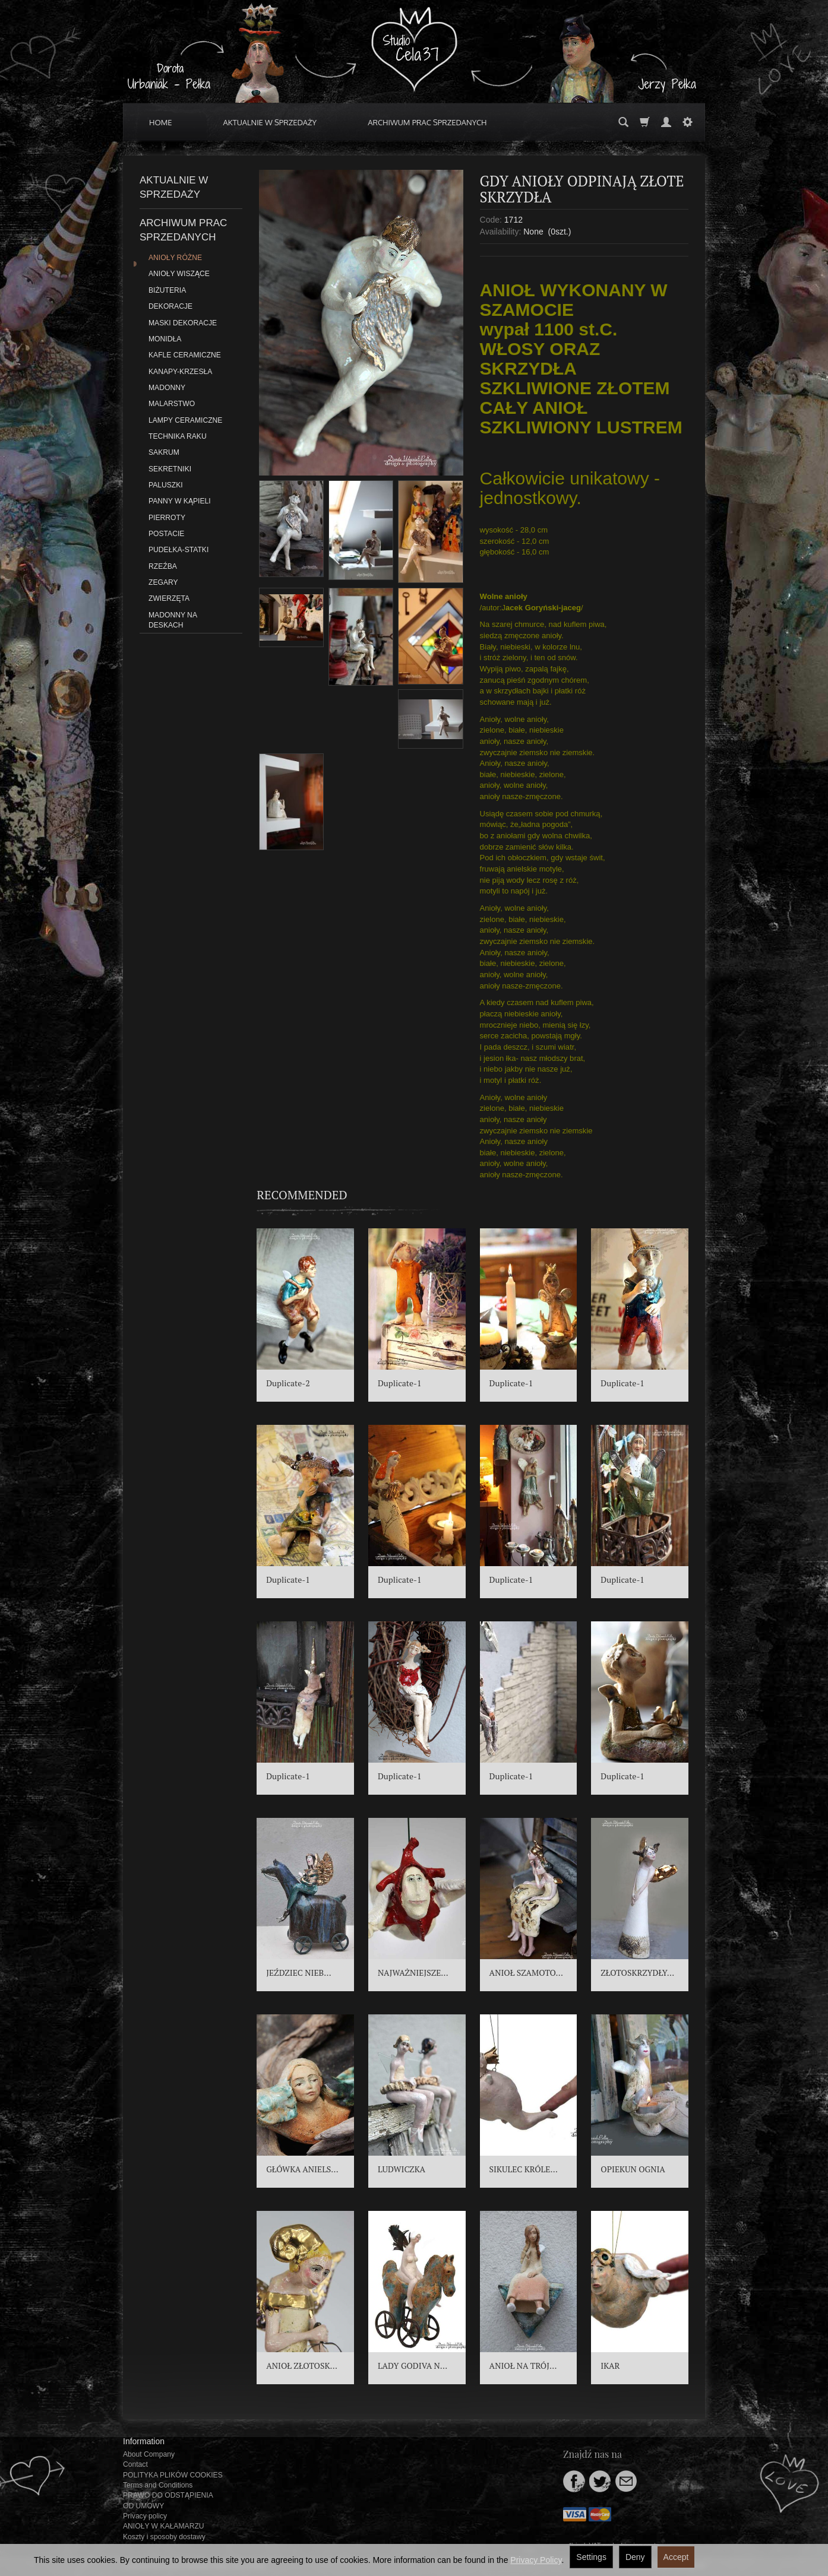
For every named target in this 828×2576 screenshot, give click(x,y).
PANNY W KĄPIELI (179, 501)
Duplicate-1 (400, 1383)
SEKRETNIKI (169, 469)
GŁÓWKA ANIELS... (302, 2169)
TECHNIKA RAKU (177, 436)
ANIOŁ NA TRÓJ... (523, 2365)
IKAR (610, 2365)
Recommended (302, 1195)
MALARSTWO (171, 404)
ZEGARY (163, 582)
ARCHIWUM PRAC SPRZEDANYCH (427, 122)
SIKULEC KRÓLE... (523, 2169)
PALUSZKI (165, 485)
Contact (135, 2464)
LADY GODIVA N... (412, 2365)
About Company (149, 2454)
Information (144, 2441)
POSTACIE (166, 534)
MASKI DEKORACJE (182, 323)
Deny (635, 2557)
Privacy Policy (535, 2560)
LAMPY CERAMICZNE (185, 420)
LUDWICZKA (401, 2169)
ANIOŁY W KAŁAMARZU (163, 2526)
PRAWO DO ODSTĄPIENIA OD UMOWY (168, 2500)
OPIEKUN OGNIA (633, 2169)
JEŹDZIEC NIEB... (298, 1972)
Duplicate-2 (288, 1383)
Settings (591, 2557)
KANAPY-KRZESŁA (180, 371)
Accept (676, 2557)
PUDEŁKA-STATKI (178, 550)
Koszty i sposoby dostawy (164, 2537)
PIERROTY (166, 518)
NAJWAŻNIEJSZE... (413, 1972)
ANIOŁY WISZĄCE (179, 274)
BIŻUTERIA (167, 290)
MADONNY (166, 388)
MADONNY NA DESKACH (172, 620)
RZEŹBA (162, 566)
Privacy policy (145, 2516)
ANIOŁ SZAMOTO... (526, 1972)
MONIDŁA (164, 339)
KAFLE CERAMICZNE (184, 355)
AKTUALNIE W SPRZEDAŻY (270, 122)
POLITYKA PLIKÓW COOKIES (173, 2475)
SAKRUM (163, 452)
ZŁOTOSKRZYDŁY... (637, 1972)
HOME (160, 122)
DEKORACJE (170, 306)
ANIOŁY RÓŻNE (175, 258)
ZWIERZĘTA (168, 598)
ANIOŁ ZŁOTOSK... (301, 2365)
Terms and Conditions (157, 2485)
